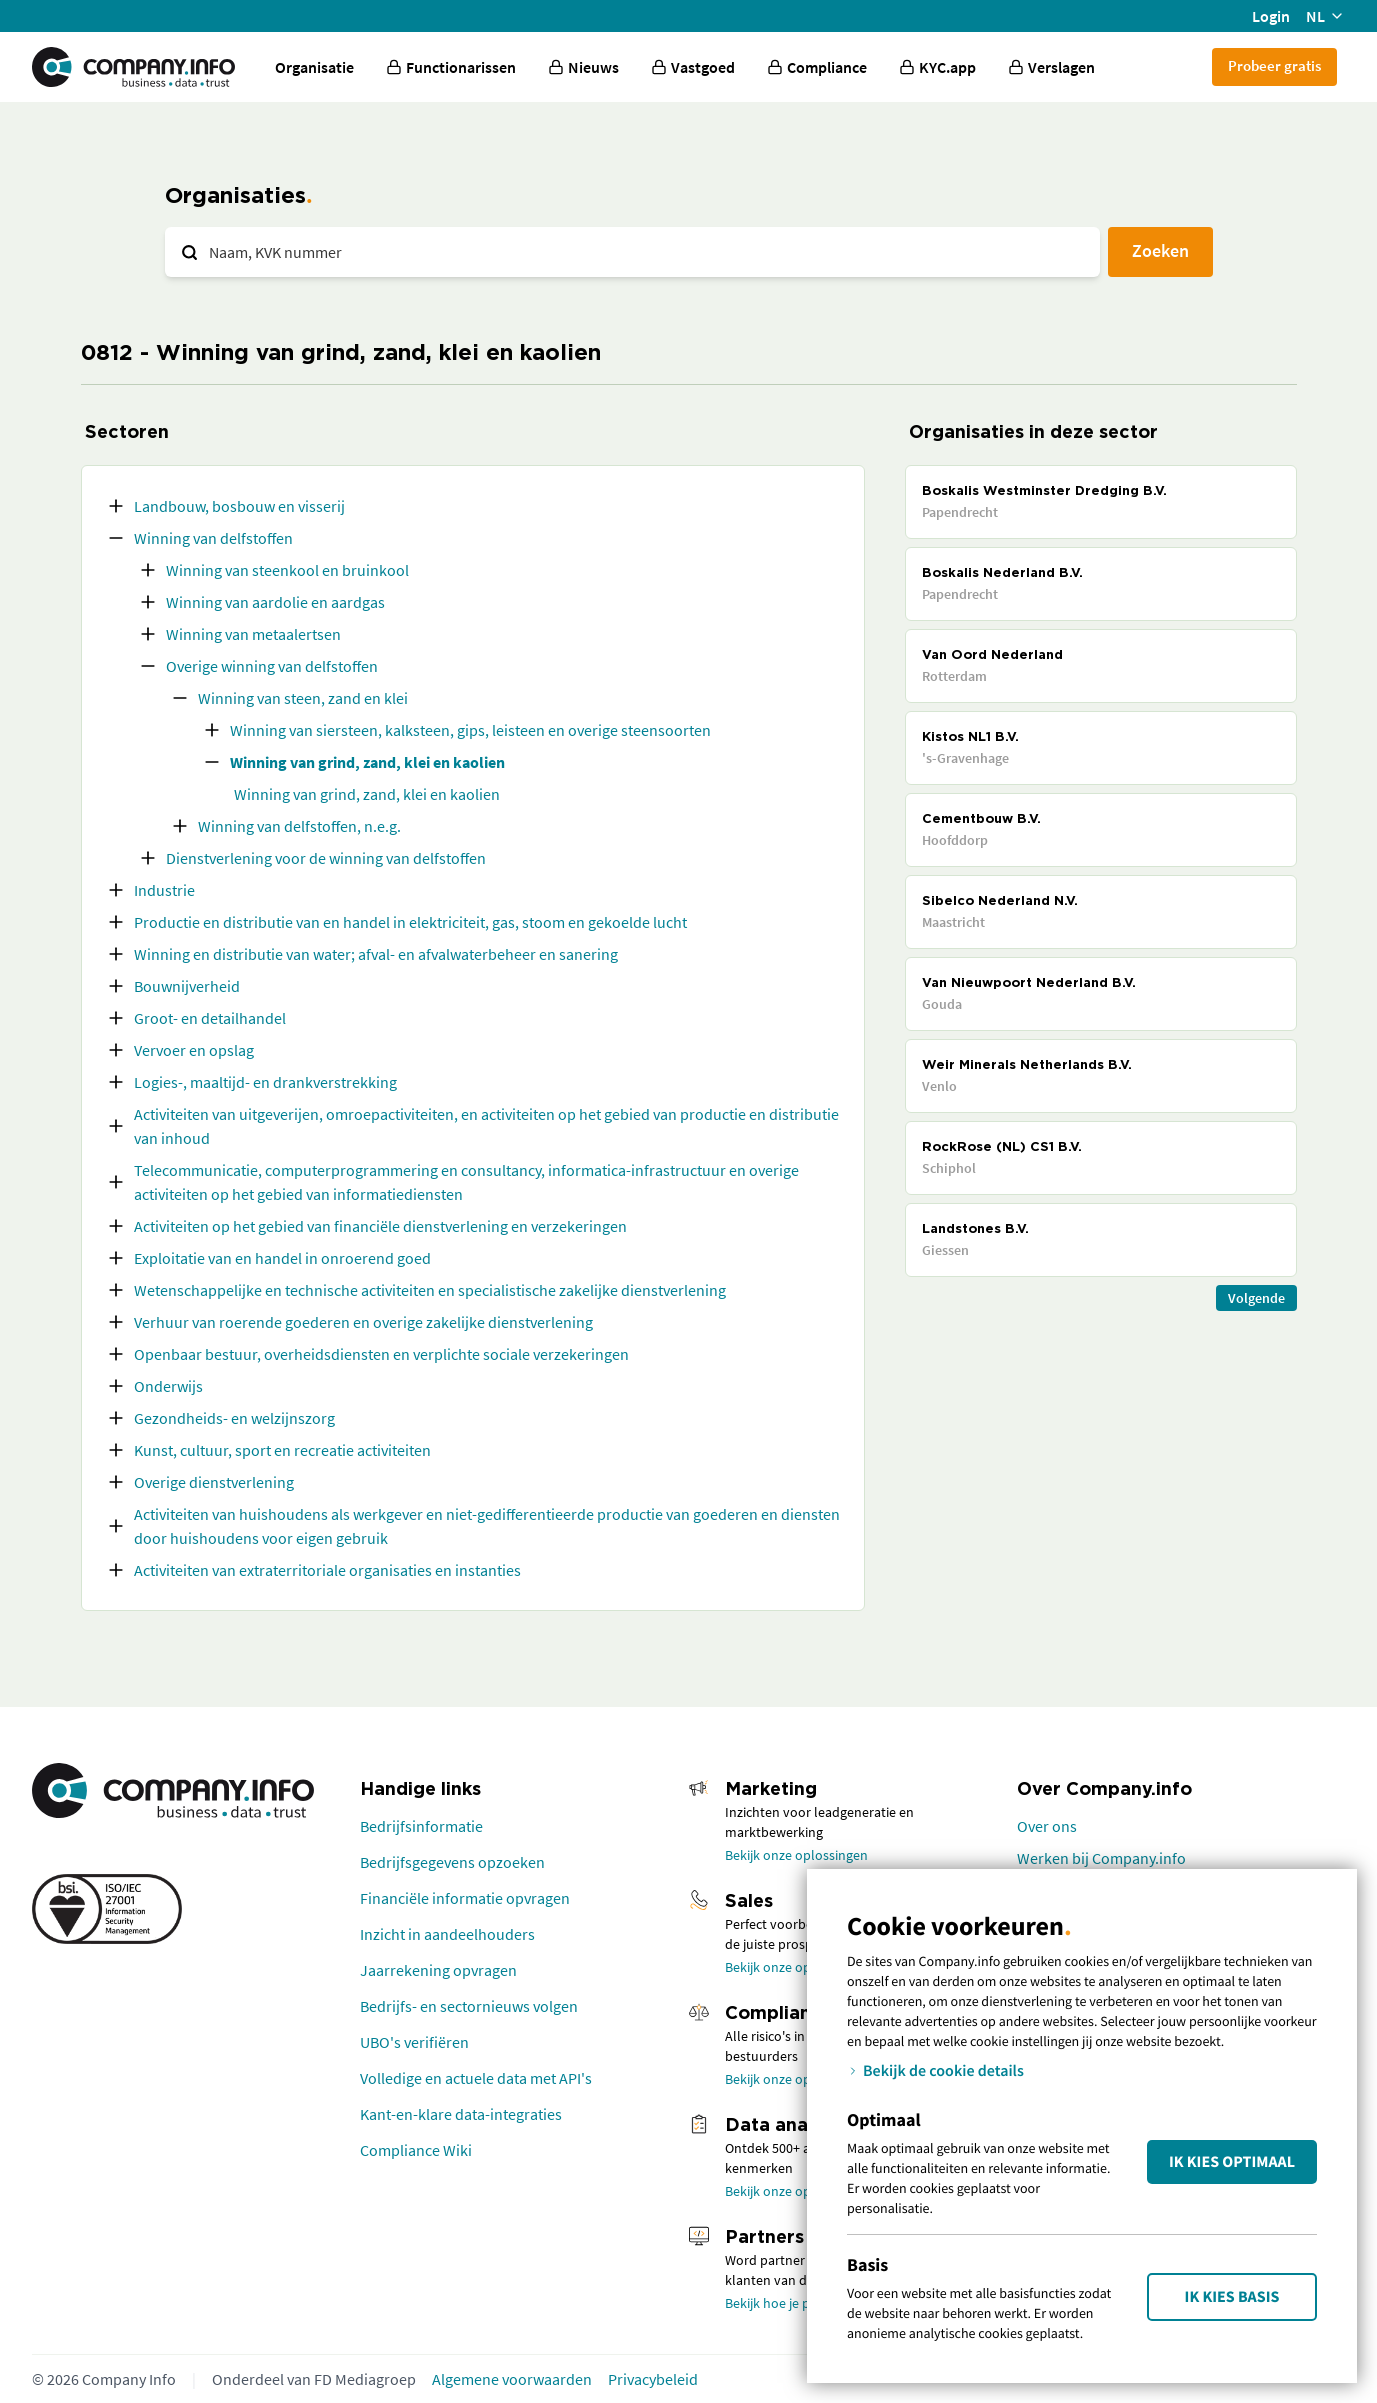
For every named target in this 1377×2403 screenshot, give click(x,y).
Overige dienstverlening (214, 1482)
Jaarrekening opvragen (438, 1970)
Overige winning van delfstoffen (272, 666)
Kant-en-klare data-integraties (461, 2114)
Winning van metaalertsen (253, 634)
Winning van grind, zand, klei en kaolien (367, 762)
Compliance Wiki (416, 2150)
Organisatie (314, 67)
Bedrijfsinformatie (421, 1826)
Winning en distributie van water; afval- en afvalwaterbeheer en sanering (376, 954)
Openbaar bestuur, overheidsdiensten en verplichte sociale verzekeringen (381, 1354)
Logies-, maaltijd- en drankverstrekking (265, 1082)
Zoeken (1160, 250)
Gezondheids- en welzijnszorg (234, 1418)
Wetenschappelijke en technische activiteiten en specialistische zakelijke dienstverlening (430, 1290)
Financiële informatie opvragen (465, 1898)
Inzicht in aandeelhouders (447, 1934)
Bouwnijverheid (187, 986)
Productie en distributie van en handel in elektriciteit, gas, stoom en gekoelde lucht (410, 922)
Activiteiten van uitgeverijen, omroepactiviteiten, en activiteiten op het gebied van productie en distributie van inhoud (486, 1126)
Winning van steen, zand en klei (303, 698)
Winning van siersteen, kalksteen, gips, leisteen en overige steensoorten (470, 730)
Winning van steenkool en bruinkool (287, 570)
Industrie (164, 890)
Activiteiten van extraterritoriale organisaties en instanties (327, 1570)
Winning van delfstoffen (213, 538)
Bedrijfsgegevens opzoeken (452, 1862)
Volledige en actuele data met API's (476, 2078)
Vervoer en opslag (194, 1050)
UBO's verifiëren (414, 2042)
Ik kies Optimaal (1232, 2162)
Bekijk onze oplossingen (796, 1855)
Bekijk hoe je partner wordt (805, 2303)
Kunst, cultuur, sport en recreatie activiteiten (282, 1450)
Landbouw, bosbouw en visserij (239, 506)
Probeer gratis (1274, 65)
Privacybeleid (653, 2379)
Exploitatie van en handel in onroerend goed (282, 1258)
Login (1271, 16)
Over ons (1047, 1826)
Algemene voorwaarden (512, 2379)
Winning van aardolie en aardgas (275, 602)
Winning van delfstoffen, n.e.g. (299, 826)
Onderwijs (168, 1386)
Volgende (1256, 1298)
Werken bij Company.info (1101, 1858)
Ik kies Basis (1232, 2297)
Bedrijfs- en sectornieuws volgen (469, 2006)
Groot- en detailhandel (210, 1018)
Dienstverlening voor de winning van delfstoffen (326, 858)
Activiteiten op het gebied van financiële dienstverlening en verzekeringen (380, 1226)
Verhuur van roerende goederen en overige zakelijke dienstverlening (363, 1322)
